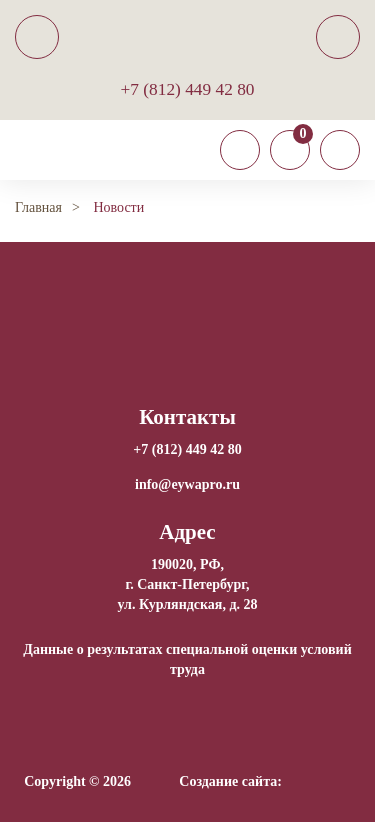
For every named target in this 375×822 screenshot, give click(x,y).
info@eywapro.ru (187, 484)
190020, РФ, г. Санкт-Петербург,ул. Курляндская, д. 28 (187, 584)
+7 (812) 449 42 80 (188, 89)
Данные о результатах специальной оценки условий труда (187, 659)
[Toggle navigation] (240, 150)
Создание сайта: (230, 781)
